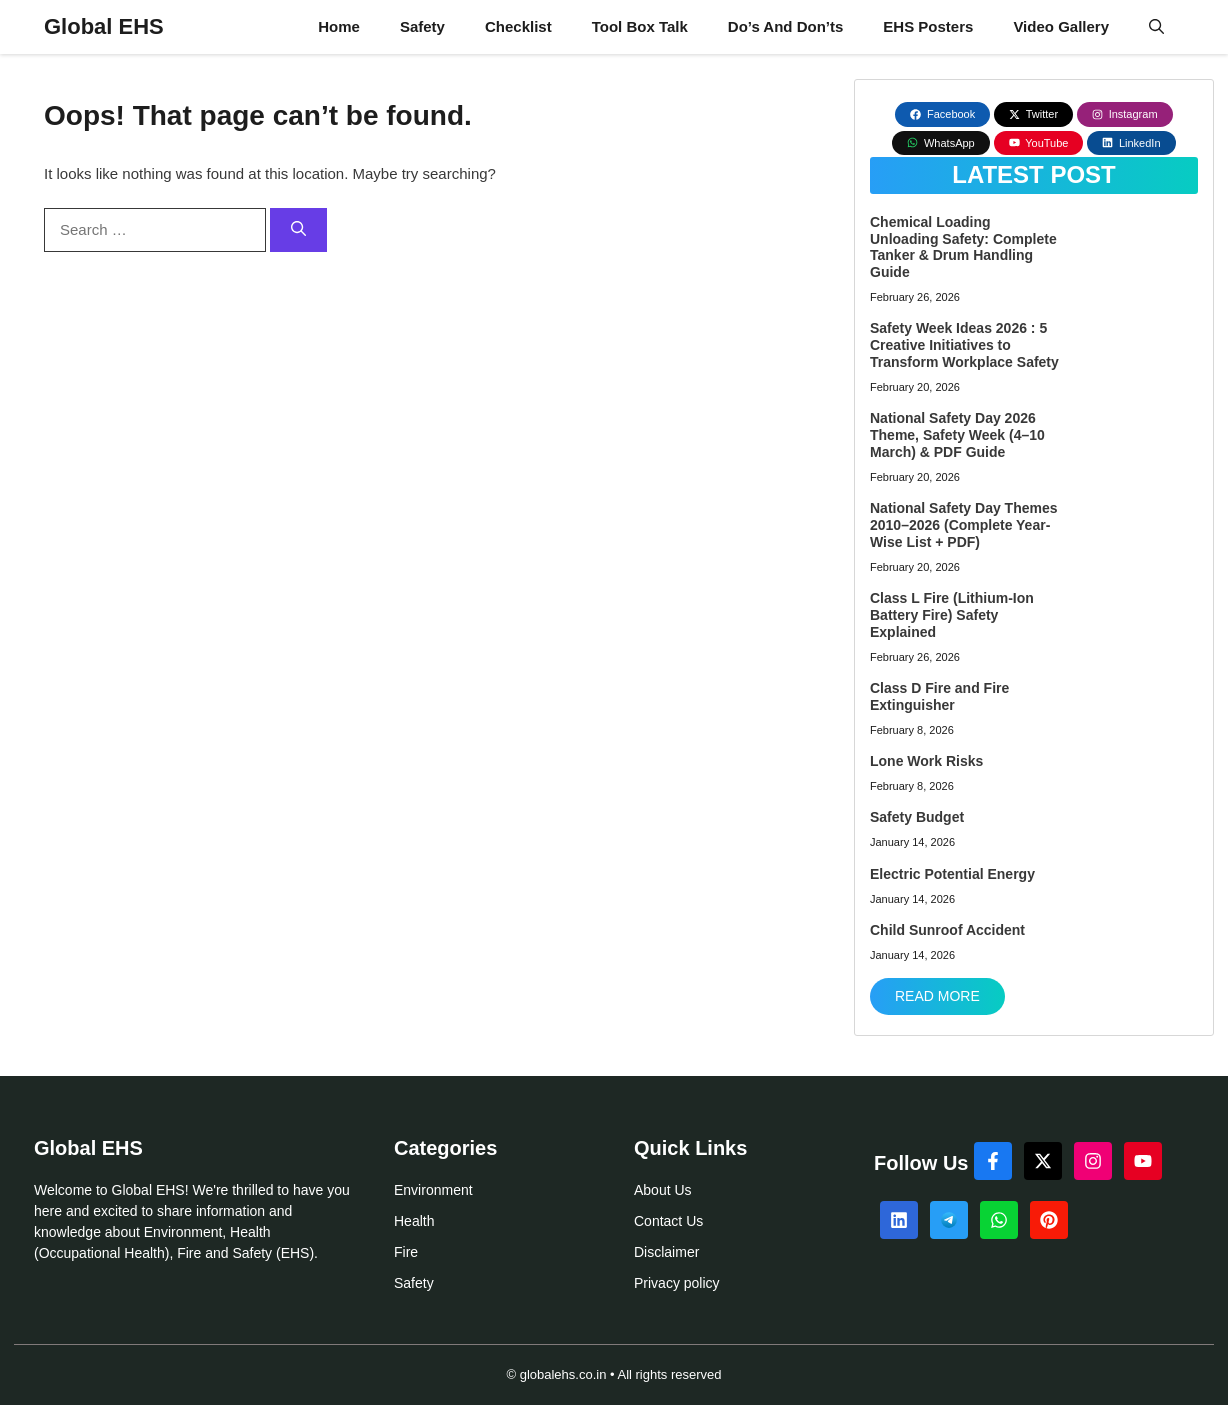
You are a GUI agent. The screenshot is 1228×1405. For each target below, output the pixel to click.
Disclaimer (666, 1252)
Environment (433, 1190)
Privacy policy (677, 1283)
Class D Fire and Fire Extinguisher (939, 696)
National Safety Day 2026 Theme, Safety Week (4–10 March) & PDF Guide (957, 435)
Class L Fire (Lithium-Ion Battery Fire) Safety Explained (952, 615)
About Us (663, 1190)
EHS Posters (928, 26)
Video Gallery (1061, 26)
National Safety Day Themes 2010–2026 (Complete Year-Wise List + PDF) (964, 525)
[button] (1156, 27)
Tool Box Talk (640, 26)
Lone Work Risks (926, 761)
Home (339, 26)
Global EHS (104, 26)
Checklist (518, 26)
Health (414, 1221)
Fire (406, 1252)
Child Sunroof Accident (947, 930)
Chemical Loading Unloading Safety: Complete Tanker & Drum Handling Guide (963, 247)
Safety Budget (917, 817)
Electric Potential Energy (952, 874)
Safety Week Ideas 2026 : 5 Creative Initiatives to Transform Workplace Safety (964, 345)
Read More (937, 996)
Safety (422, 26)
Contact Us (668, 1221)
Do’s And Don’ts (786, 26)
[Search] (298, 230)
